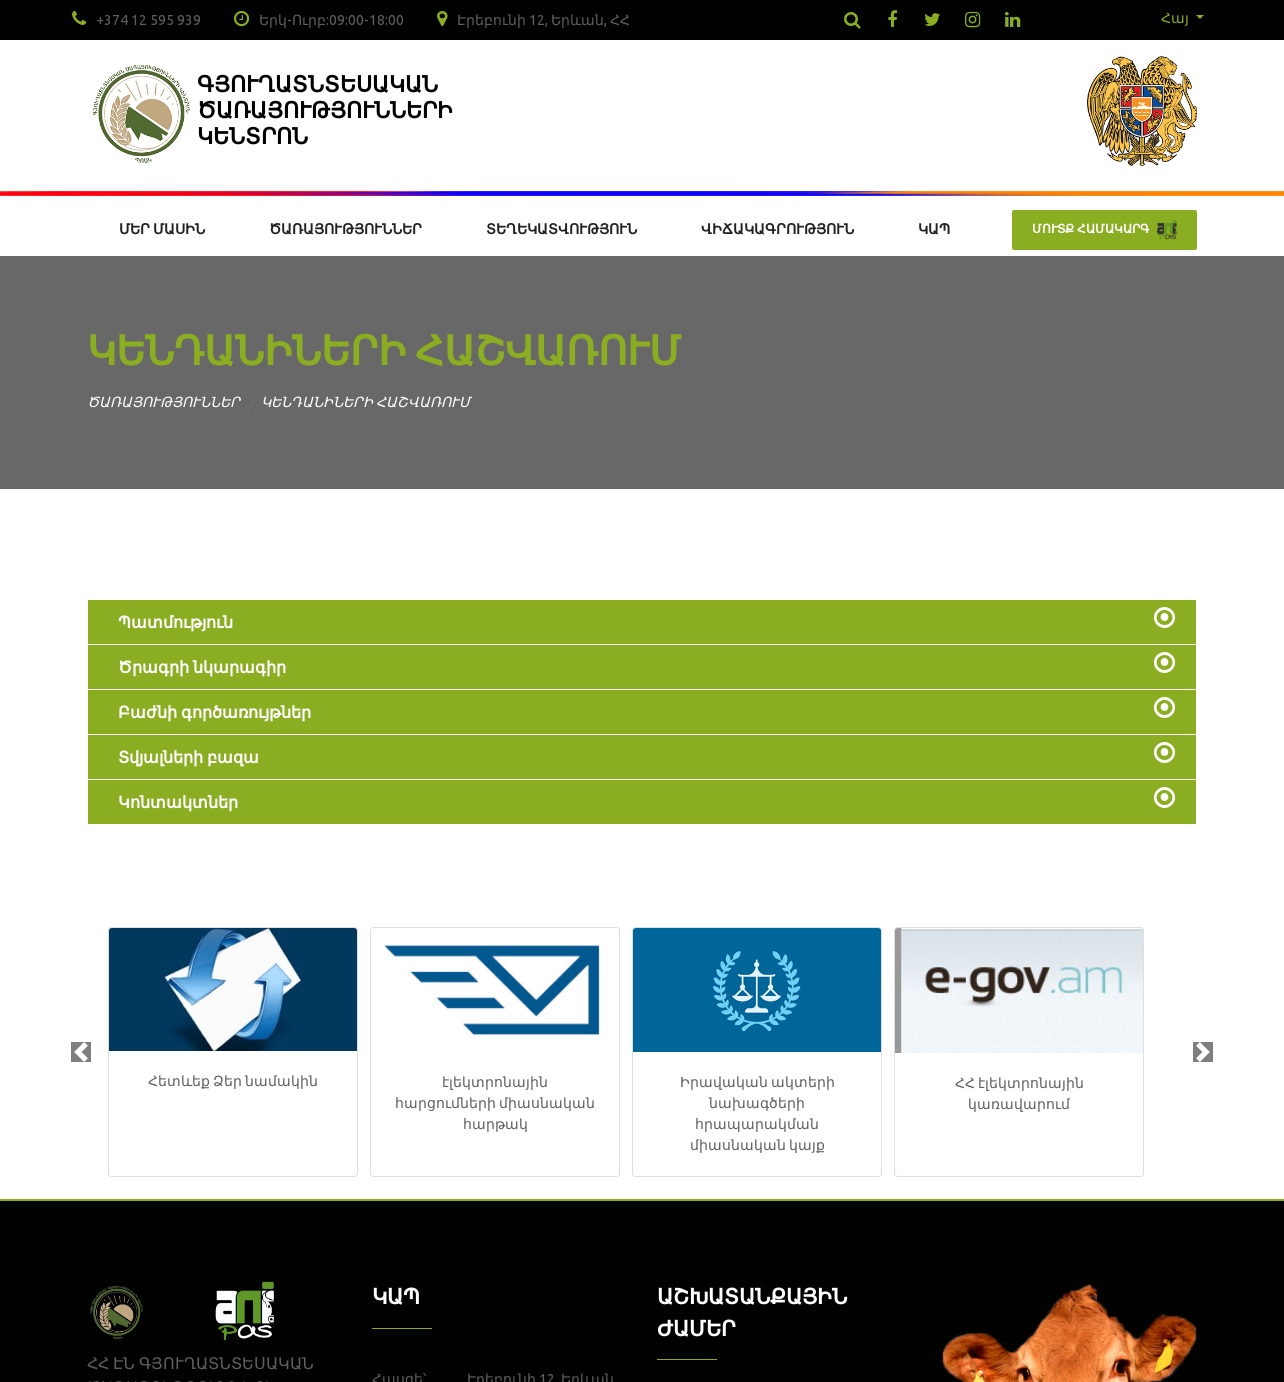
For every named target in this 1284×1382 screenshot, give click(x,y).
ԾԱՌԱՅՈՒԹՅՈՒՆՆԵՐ (345, 229)
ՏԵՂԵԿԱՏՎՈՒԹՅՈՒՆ (561, 229)
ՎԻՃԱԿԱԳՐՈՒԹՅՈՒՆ (777, 229)
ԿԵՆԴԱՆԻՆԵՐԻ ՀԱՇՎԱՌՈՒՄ (365, 402)
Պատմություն (175, 622)
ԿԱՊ (934, 229)
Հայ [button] (1176, 18)
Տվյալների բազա (188, 757)
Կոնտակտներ (178, 802)
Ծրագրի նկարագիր (202, 667)
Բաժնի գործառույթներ (214, 712)
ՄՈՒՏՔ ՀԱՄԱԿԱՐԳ (1104, 230)
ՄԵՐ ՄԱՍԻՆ (162, 229)
